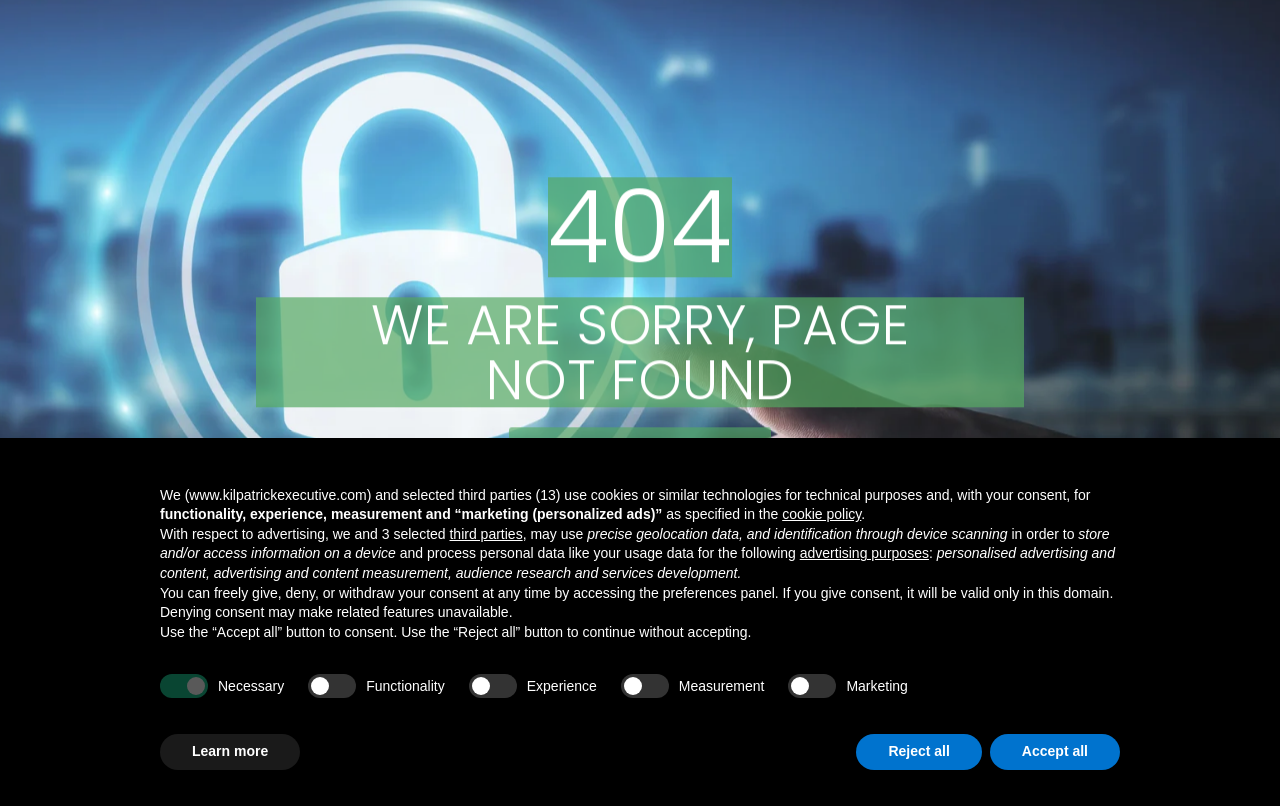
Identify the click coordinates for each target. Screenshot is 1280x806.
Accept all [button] (1055, 751)
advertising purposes (864, 553)
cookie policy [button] (821, 514)
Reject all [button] (918, 751)
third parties (485, 534)
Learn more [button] (230, 751)
